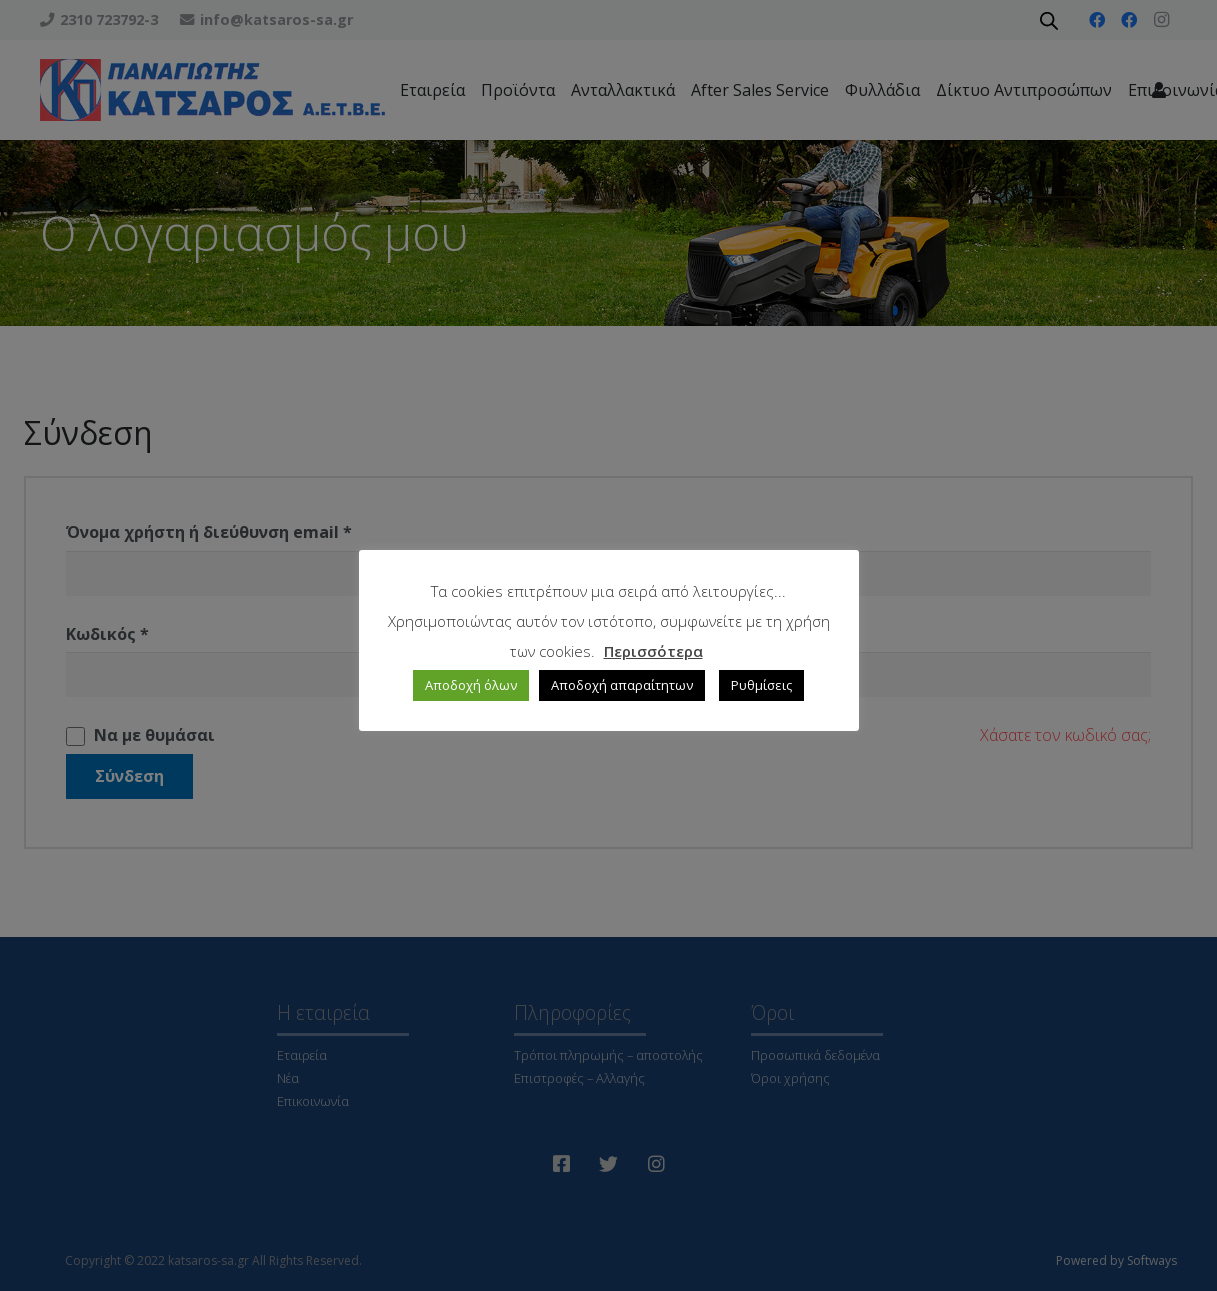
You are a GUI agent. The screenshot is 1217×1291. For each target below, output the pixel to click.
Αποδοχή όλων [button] (471, 685)
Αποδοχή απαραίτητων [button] (622, 685)
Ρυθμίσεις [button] (761, 685)
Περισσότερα (653, 651)
